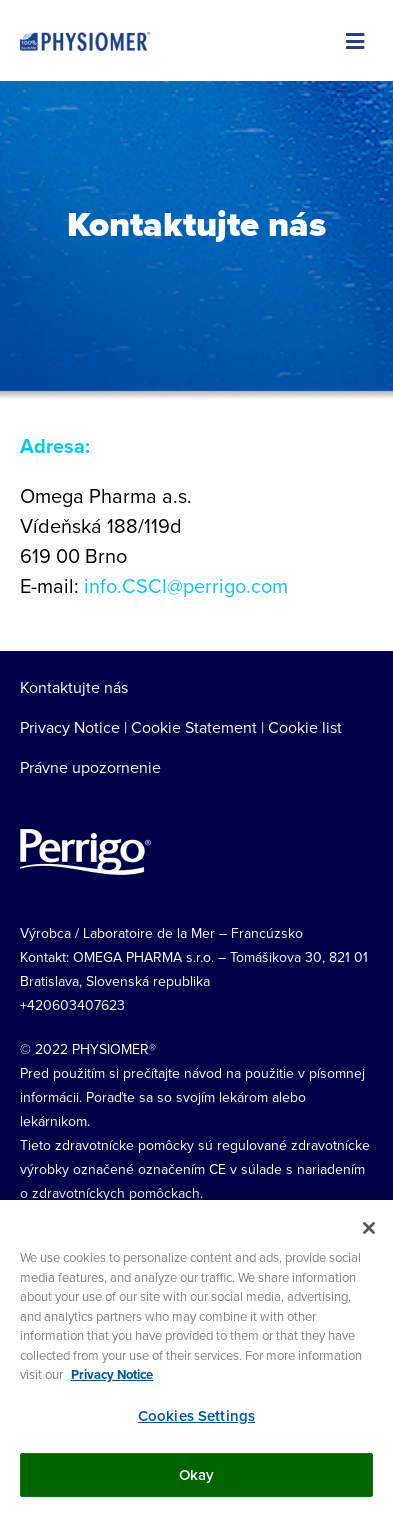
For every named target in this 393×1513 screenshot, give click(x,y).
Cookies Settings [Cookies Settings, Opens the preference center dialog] (196, 1415)
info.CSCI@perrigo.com (186, 585)
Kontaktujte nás (74, 687)
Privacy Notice (70, 727)
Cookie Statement (194, 727)
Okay (197, 1474)
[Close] (369, 1229)
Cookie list (305, 727)
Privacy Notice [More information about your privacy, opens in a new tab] (112, 1375)
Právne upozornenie (90, 767)
